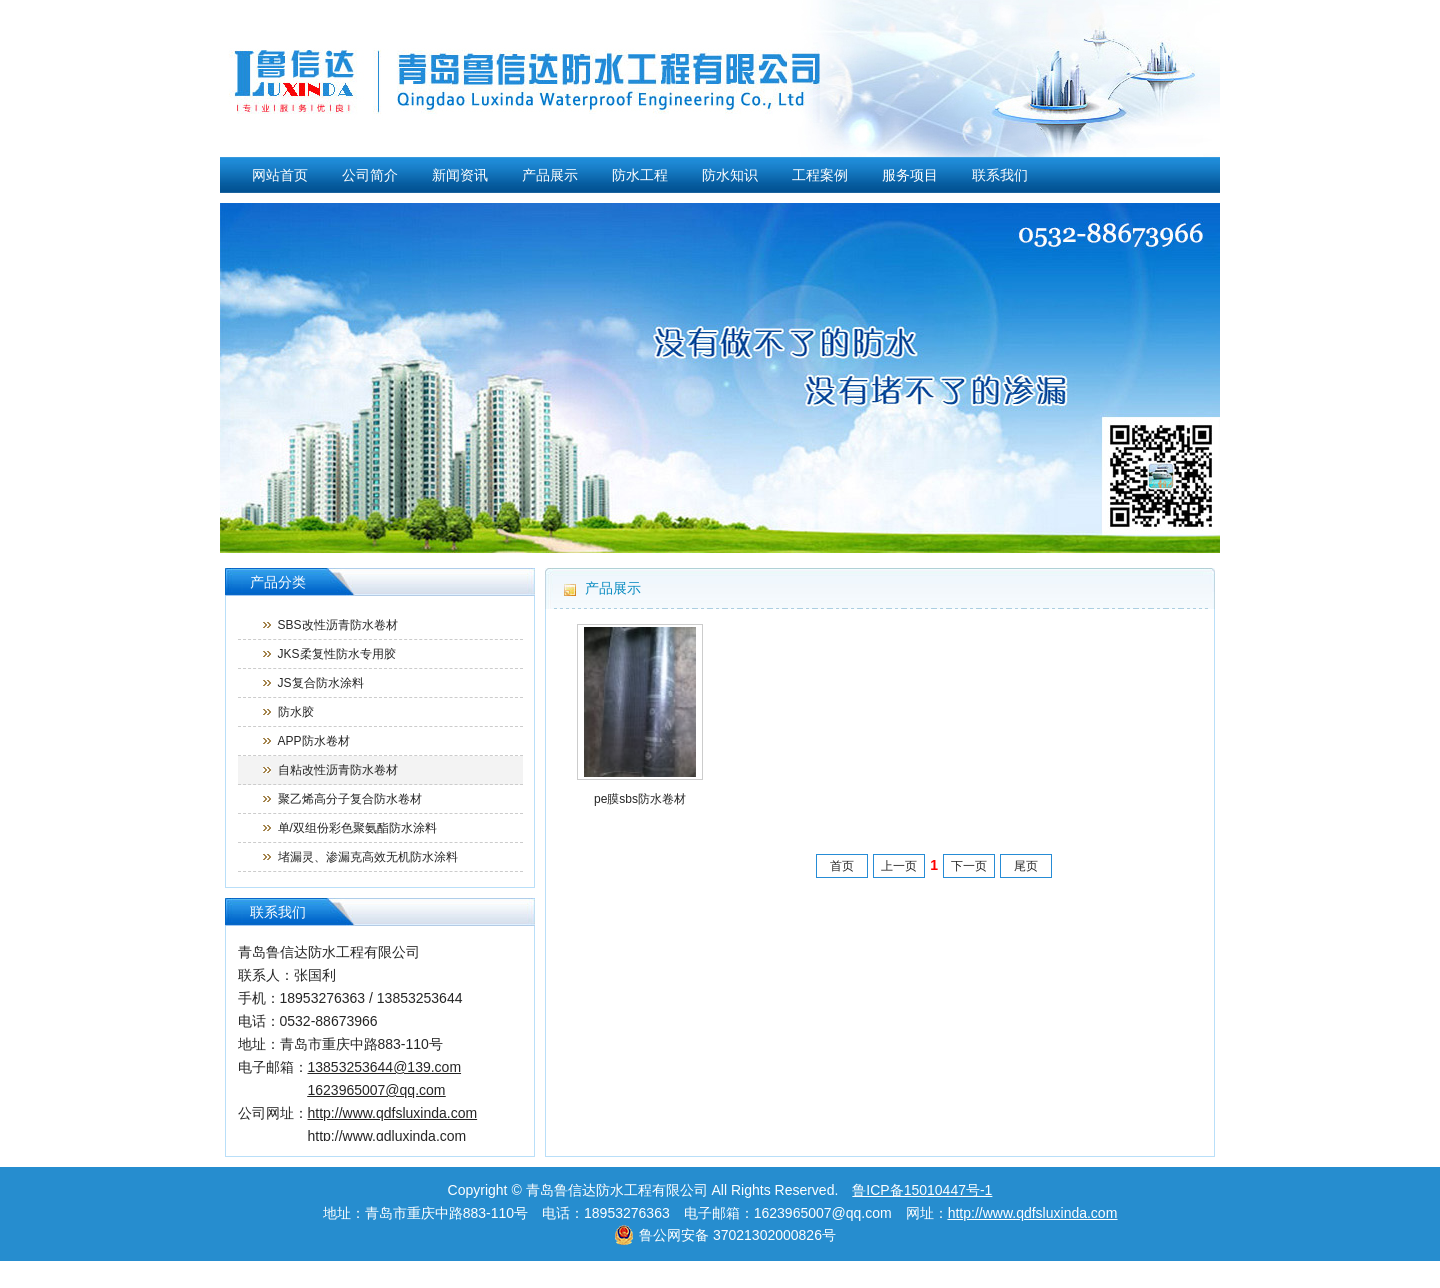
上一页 (899, 866)
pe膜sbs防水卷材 (640, 799)
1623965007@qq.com (377, 1090)
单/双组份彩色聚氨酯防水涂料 (357, 828)
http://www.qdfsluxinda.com (1033, 1213)
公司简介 (370, 175)
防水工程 (640, 175)
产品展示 (550, 175)
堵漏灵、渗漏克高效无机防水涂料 (368, 857)
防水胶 (296, 712)
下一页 (969, 866)
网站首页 (280, 175)
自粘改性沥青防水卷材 (338, 770)
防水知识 (730, 175)
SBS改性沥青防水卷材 (338, 625)
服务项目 (910, 175)
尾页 (1026, 866)
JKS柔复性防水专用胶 (337, 654)
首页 (842, 866)
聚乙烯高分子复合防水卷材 (350, 799)
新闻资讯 (460, 175)
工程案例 (820, 175)
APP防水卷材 (314, 741)
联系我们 (1000, 175)
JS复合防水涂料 (321, 683)
